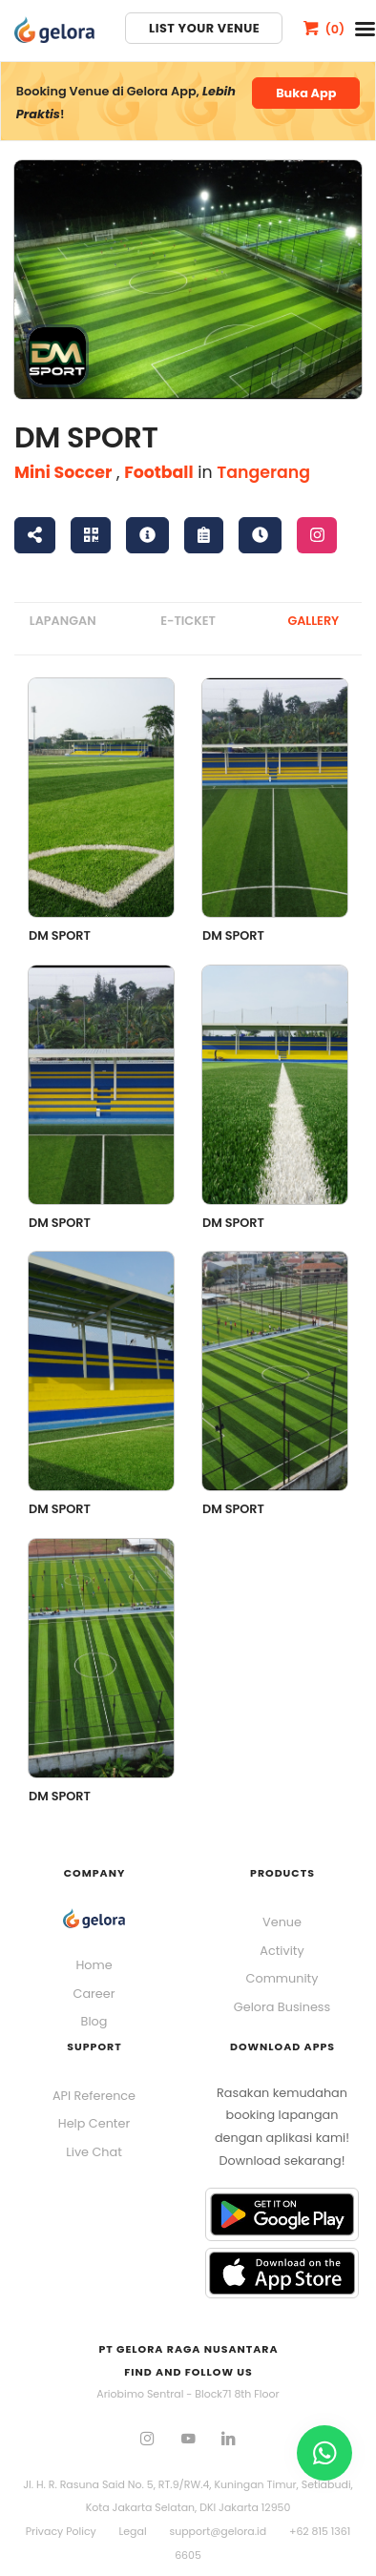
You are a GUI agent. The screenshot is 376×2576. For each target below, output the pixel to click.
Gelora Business (282, 2007)
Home (93, 1965)
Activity (281, 1950)
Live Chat (94, 2152)
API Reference (94, 2096)
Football (158, 472)
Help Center (94, 2123)
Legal (133, 2531)
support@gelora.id (217, 2531)
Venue (282, 1922)
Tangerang (263, 472)
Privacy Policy (61, 2531)
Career (94, 1993)
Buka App (306, 93)
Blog (94, 2021)
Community (282, 1978)
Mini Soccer (63, 472)
